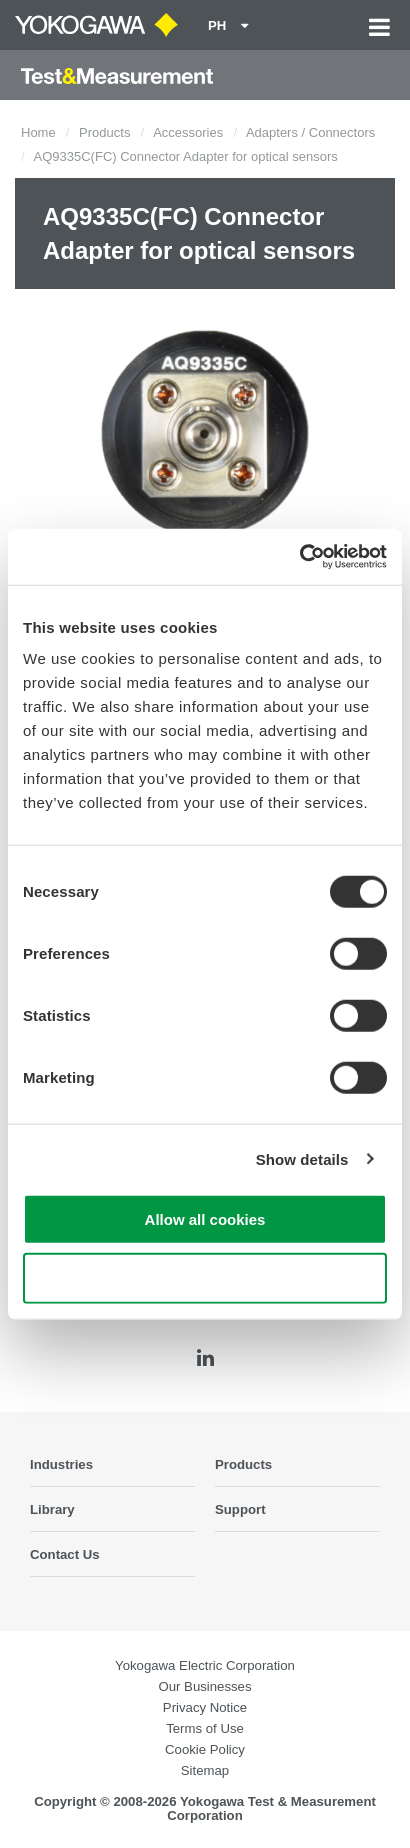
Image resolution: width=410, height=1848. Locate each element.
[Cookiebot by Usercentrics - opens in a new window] (299, 557)
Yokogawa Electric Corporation (205, 1665)
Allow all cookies (205, 1219)
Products (104, 132)
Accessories (188, 132)
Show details (302, 1158)
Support (240, 1509)
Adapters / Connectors (310, 132)
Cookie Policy (205, 1749)
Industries (61, 1464)
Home (38, 132)
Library (52, 1509)
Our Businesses (204, 1686)
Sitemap (205, 1770)
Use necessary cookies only (205, 1277)
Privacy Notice (205, 1707)
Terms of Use (205, 1728)
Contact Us (65, 1554)
